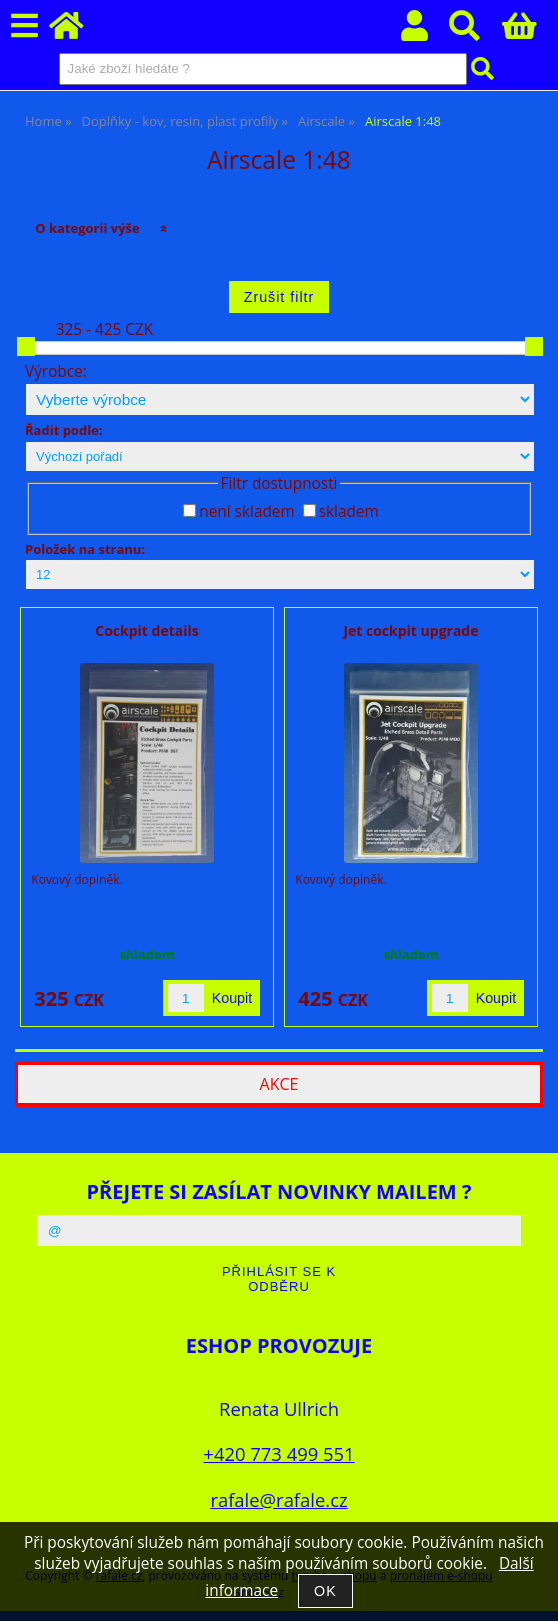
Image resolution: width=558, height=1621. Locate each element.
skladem (349, 511)
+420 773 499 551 (278, 1453)
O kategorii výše (87, 228)
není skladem (246, 511)
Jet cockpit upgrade (410, 630)
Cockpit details (146, 630)
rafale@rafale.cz (278, 1499)
